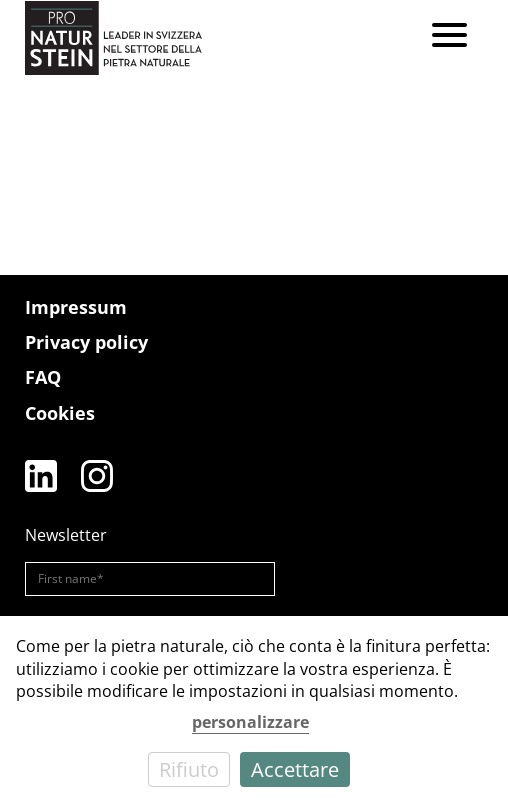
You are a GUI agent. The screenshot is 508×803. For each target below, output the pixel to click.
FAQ (43, 377)
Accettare (295, 769)
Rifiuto (189, 769)
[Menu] (449, 37)
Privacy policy (86, 342)
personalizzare (250, 722)
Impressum (76, 307)
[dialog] (254, 709)
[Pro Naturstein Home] (113, 37)
